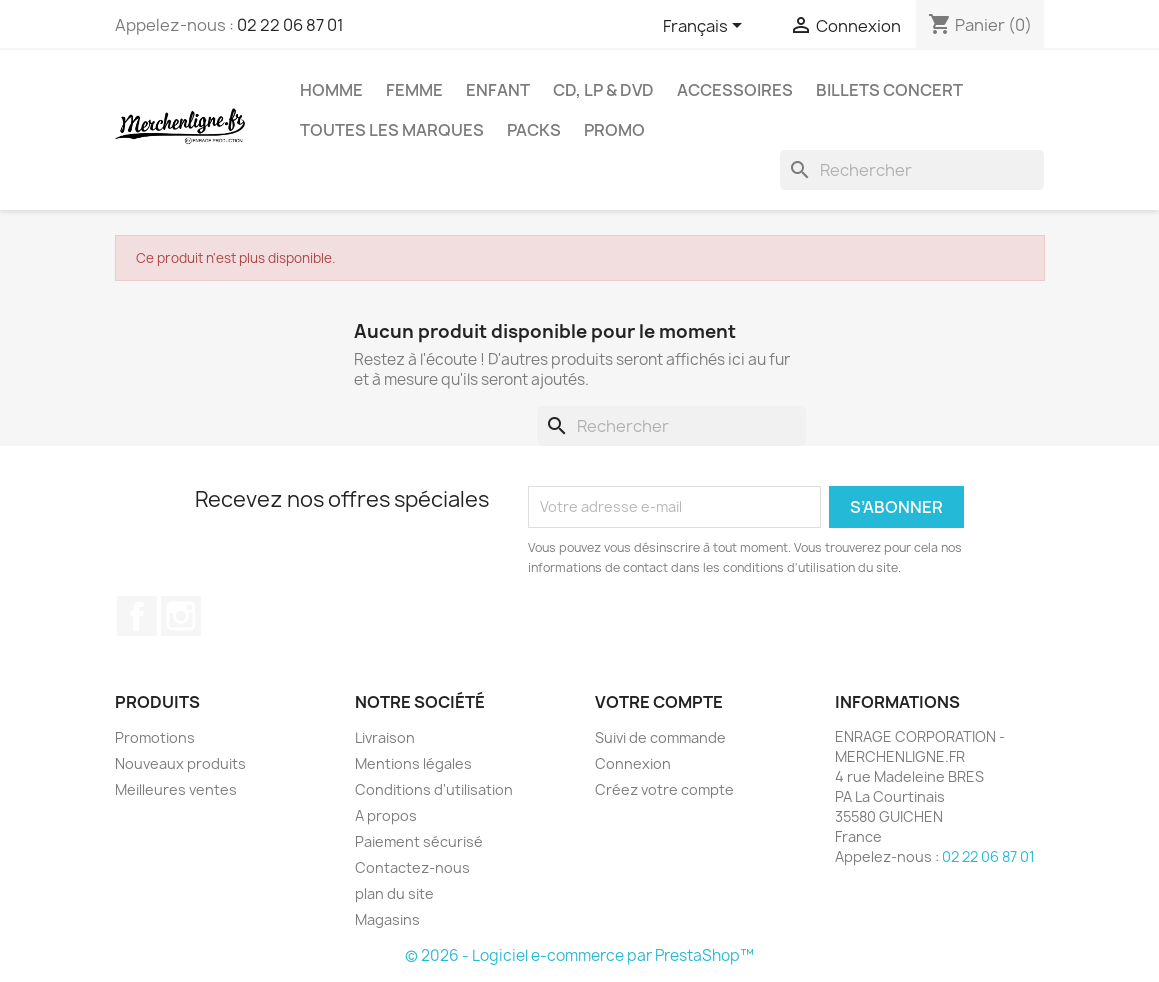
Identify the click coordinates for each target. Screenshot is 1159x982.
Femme (414, 90)
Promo (614, 130)
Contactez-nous (412, 867)
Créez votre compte (664, 789)
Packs (534, 130)
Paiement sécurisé (419, 841)
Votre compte (659, 702)
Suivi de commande (660, 737)
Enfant (498, 90)
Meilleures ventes (176, 789)
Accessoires (735, 90)
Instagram (181, 616)
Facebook (137, 616)
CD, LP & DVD (603, 90)
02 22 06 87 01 (290, 25)
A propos (386, 815)
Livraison (385, 737)
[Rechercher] (912, 170)
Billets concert (889, 90)
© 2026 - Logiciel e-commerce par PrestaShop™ (579, 955)
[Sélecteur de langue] (706, 27)
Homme (331, 90)
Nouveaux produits (180, 763)
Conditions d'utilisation (434, 789)
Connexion (633, 763)
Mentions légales (413, 763)
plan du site (394, 893)
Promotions (155, 737)
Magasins (387, 919)
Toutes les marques (392, 130)
